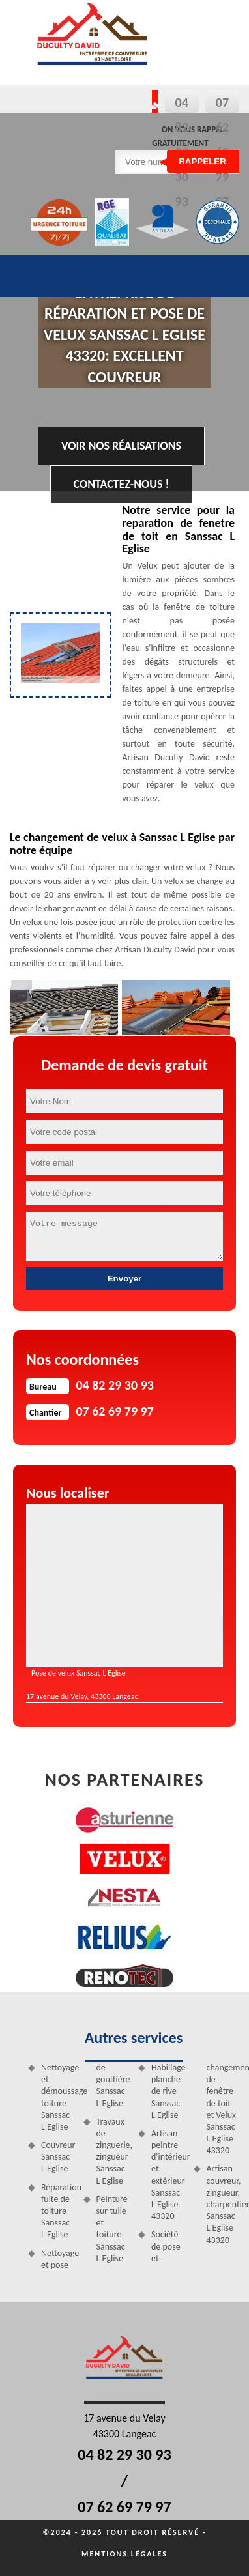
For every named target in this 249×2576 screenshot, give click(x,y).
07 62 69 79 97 (124, 2506)
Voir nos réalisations (121, 445)
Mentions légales (124, 2553)
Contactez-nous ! (121, 484)
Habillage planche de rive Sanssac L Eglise (167, 2091)
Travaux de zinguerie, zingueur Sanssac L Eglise (113, 2151)
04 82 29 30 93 (124, 2454)
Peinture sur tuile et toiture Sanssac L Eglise (112, 2229)
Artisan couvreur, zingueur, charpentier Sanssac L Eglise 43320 (223, 2204)
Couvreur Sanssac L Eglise (57, 2157)
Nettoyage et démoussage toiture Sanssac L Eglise (57, 2097)
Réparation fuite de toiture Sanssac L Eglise (57, 2211)
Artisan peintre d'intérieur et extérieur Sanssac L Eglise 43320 (167, 2175)
